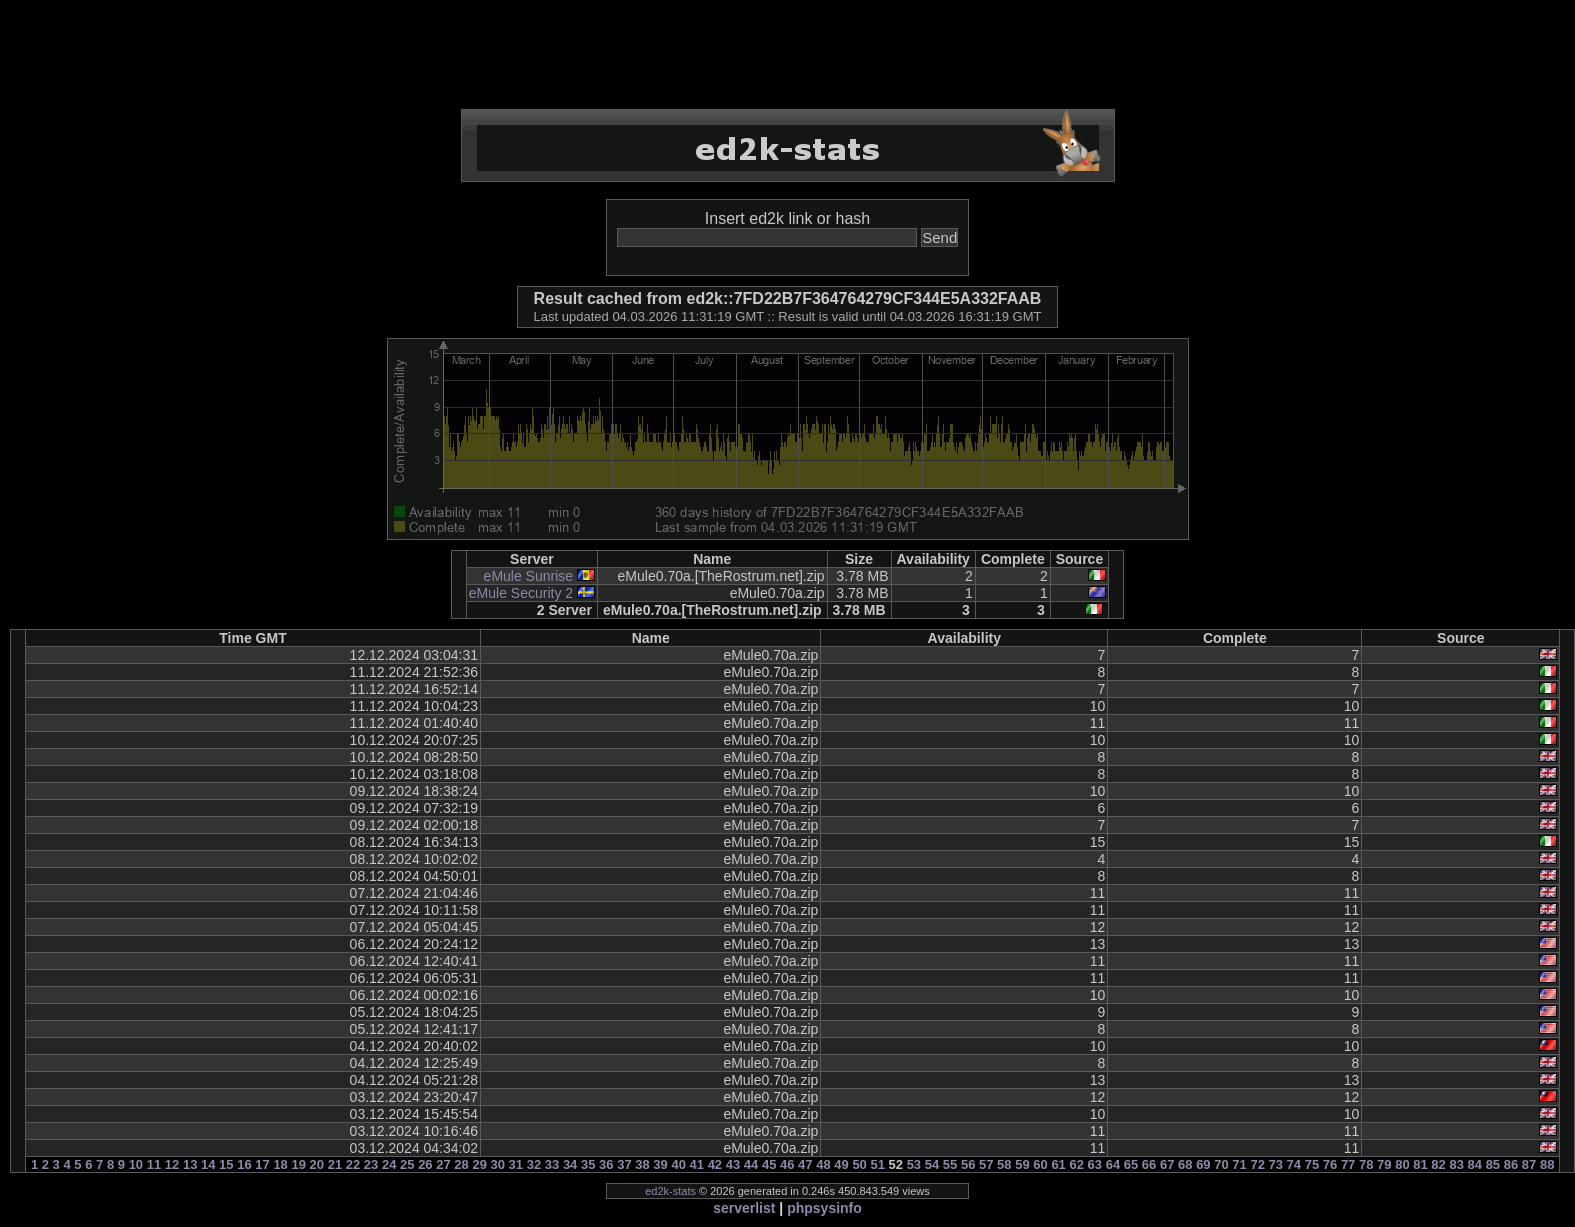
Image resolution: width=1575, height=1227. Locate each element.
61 (1058, 1164)
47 (805, 1164)
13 (190, 1164)
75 (1312, 1164)
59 (1022, 1164)
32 (534, 1164)
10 (136, 1164)
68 (1185, 1164)
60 (1040, 1164)
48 (823, 1164)
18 (280, 1164)
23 (371, 1164)
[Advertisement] (788, 55)
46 (787, 1164)
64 (1113, 1164)
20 (317, 1164)
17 (262, 1164)
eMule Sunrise (529, 576)
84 (1475, 1164)
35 (588, 1164)
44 (751, 1164)
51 (877, 1164)
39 (660, 1164)
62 (1076, 1164)
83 (1456, 1164)
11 (154, 1164)
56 (968, 1164)
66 (1149, 1164)
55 (950, 1164)
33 (552, 1164)
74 (1294, 1164)
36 (606, 1164)
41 (697, 1164)
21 (335, 1164)
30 (498, 1164)
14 (208, 1164)
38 (642, 1164)
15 (226, 1164)
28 (461, 1164)
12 (172, 1164)
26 (425, 1164)
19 (298, 1164)
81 (1420, 1164)
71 (1239, 1164)
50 (859, 1164)
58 (1004, 1164)
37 (624, 1164)
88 (1547, 1164)
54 (932, 1164)
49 (841, 1164)
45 (769, 1164)
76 (1330, 1164)
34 (570, 1164)
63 (1095, 1164)
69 (1203, 1164)
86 (1511, 1164)
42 (715, 1164)
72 (1257, 1164)
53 (914, 1164)
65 (1131, 1164)
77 (1348, 1164)
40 (678, 1164)
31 (516, 1164)
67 (1167, 1164)
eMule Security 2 (521, 593)
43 (733, 1164)
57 (986, 1164)
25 (407, 1164)
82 (1438, 1164)
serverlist (744, 1208)
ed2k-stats (670, 1191)
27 (443, 1164)
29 (479, 1164)
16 (244, 1164)
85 (1493, 1164)
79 (1384, 1164)
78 (1366, 1164)
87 (1529, 1164)
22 (353, 1164)
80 (1402, 1164)
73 (1276, 1164)
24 (389, 1164)
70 (1221, 1164)
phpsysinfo (824, 1208)
